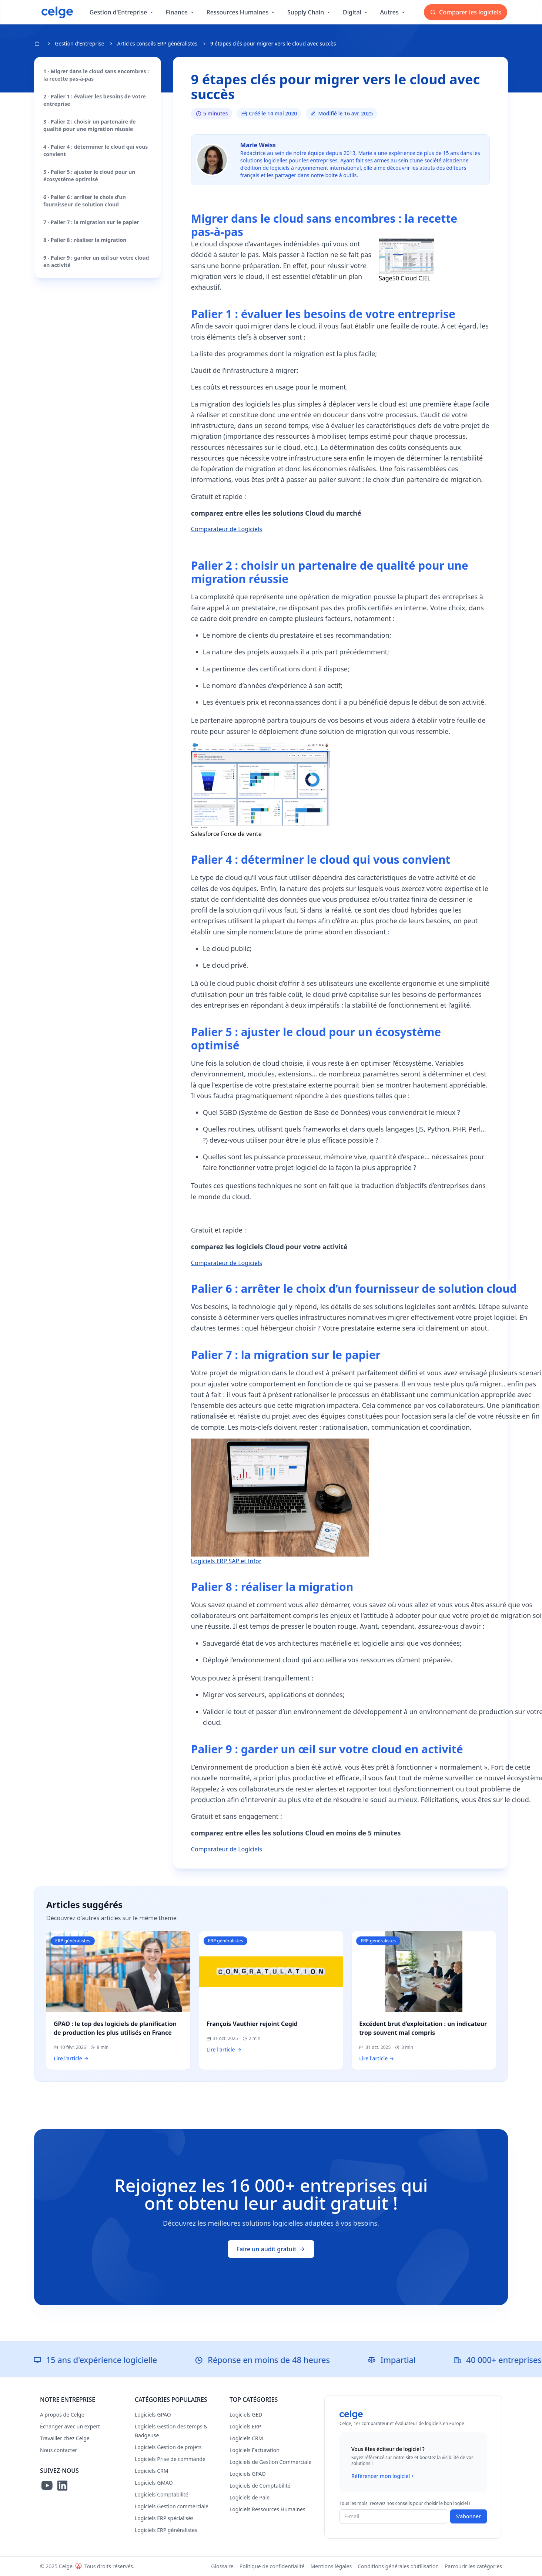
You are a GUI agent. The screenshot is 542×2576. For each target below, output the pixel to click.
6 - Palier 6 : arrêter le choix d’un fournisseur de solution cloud (84, 200)
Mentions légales (331, 2566)
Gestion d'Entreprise (79, 43)
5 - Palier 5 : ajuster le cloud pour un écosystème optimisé (89, 175)
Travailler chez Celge (65, 2438)
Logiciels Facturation (255, 2450)
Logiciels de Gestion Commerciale (270, 2461)
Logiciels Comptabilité (161, 2494)
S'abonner (468, 2516)
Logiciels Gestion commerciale (171, 2506)
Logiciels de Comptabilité (260, 2485)
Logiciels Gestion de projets (168, 2447)
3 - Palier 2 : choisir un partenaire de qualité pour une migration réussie (89, 125)
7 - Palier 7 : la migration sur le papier (91, 222)
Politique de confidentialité (272, 2566)
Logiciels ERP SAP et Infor (226, 1561)
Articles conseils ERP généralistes (157, 43)
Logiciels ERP (245, 2426)
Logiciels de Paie (250, 2497)
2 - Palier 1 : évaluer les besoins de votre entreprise (94, 100)
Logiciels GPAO (153, 2414)
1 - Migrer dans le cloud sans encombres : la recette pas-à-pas (96, 75)
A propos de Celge (62, 2414)
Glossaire (222, 2566)
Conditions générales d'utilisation (398, 2566)
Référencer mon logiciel (383, 2476)
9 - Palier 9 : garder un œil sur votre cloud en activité (96, 261)
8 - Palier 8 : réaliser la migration (84, 239)
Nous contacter (58, 2450)
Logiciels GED (246, 2414)
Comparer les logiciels (465, 12)
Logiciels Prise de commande (170, 2458)
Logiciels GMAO (154, 2482)
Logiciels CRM (151, 2470)
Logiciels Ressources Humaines (267, 2509)
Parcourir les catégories (473, 2566)
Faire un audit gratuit (271, 2249)
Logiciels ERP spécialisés (164, 2518)
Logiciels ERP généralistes (166, 2529)
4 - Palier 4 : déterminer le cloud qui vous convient (95, 150)
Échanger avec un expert (70, 2426)
